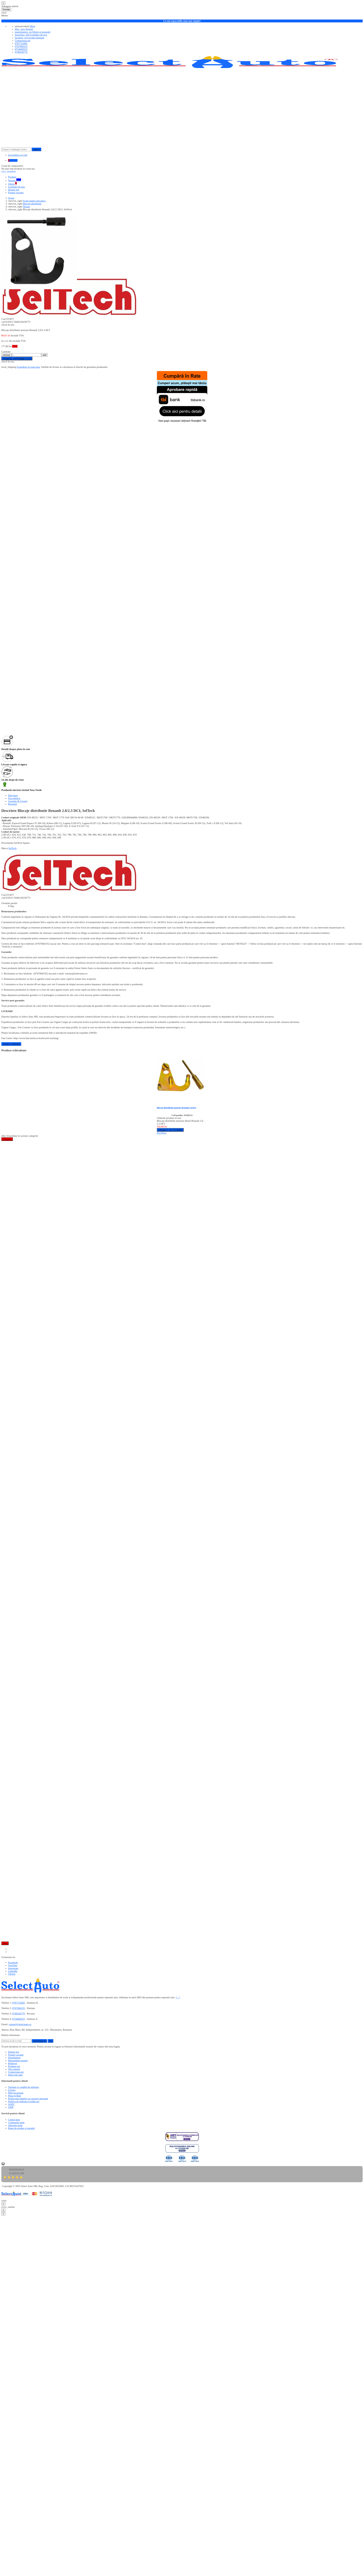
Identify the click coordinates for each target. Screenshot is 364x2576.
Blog (32, 26)
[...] (178, 1997)
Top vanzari (14, 2069)
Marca (4, 848)
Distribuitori (14, 2057)
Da (50, 2041)
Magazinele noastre (18, 2060)
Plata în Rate (14, 2095)
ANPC (11, 2104)
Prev (159, 1133)
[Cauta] (16, 149)
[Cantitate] (26, 355)
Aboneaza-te (39, 2041)
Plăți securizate (15, 2093)
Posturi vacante (16, 2054)
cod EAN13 (7, 322)
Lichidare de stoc (31, 35)
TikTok (11, 1974)
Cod (3, 319)
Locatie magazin (29, 37)
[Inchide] (3, 2204)
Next (163, 1133)
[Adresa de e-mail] (16, 2041)
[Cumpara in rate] (182, 552)
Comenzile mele (16, 2122)
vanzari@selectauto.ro (20, 2024)
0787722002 (21, 43)
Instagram (13, 1968)
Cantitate (5, 351)
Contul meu (14, 2119)
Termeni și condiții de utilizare (23, 2087)
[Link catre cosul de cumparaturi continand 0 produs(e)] (12, 160)
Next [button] (5, 1943)
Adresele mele (15, 2125)
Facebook (13, 1962)
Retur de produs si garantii (21, 2128)
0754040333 (21, 49)
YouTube (12, 1965)
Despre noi (13, 2052)
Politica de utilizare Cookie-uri (23, 2101)
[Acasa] (11, 198)
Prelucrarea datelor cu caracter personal (28, 2098)
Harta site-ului (15, 2074)
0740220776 (21, 52)
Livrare (11, 2090)
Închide (6, 9)
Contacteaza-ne (22, 40)
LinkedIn (12, 1971)
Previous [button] (7, 1139)
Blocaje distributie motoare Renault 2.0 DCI (176, 1108)
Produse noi (14, 2066)
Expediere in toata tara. (28, 367)
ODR (10, 2107)
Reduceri (12, 2063)
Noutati (24, 29)
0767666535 (21, 46)
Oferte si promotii (32, 32)
